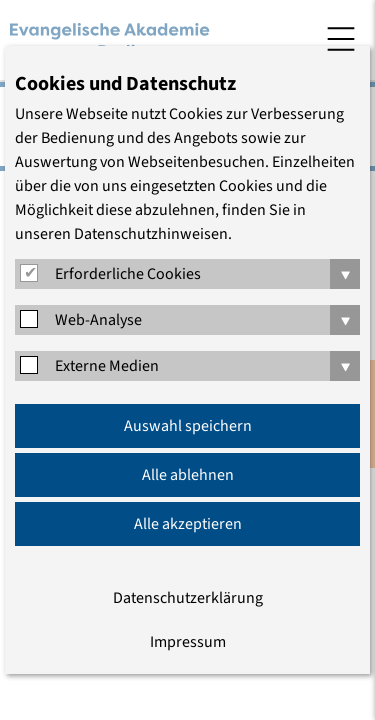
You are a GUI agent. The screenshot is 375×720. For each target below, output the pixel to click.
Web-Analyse (98, 320)
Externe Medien (107, 366)
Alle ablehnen (188, 475)
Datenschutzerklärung (188, 598)
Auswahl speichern (188, 426)
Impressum (188, 642)
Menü (341, 39)
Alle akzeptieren (188, 524)
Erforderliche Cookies (128, 274)
